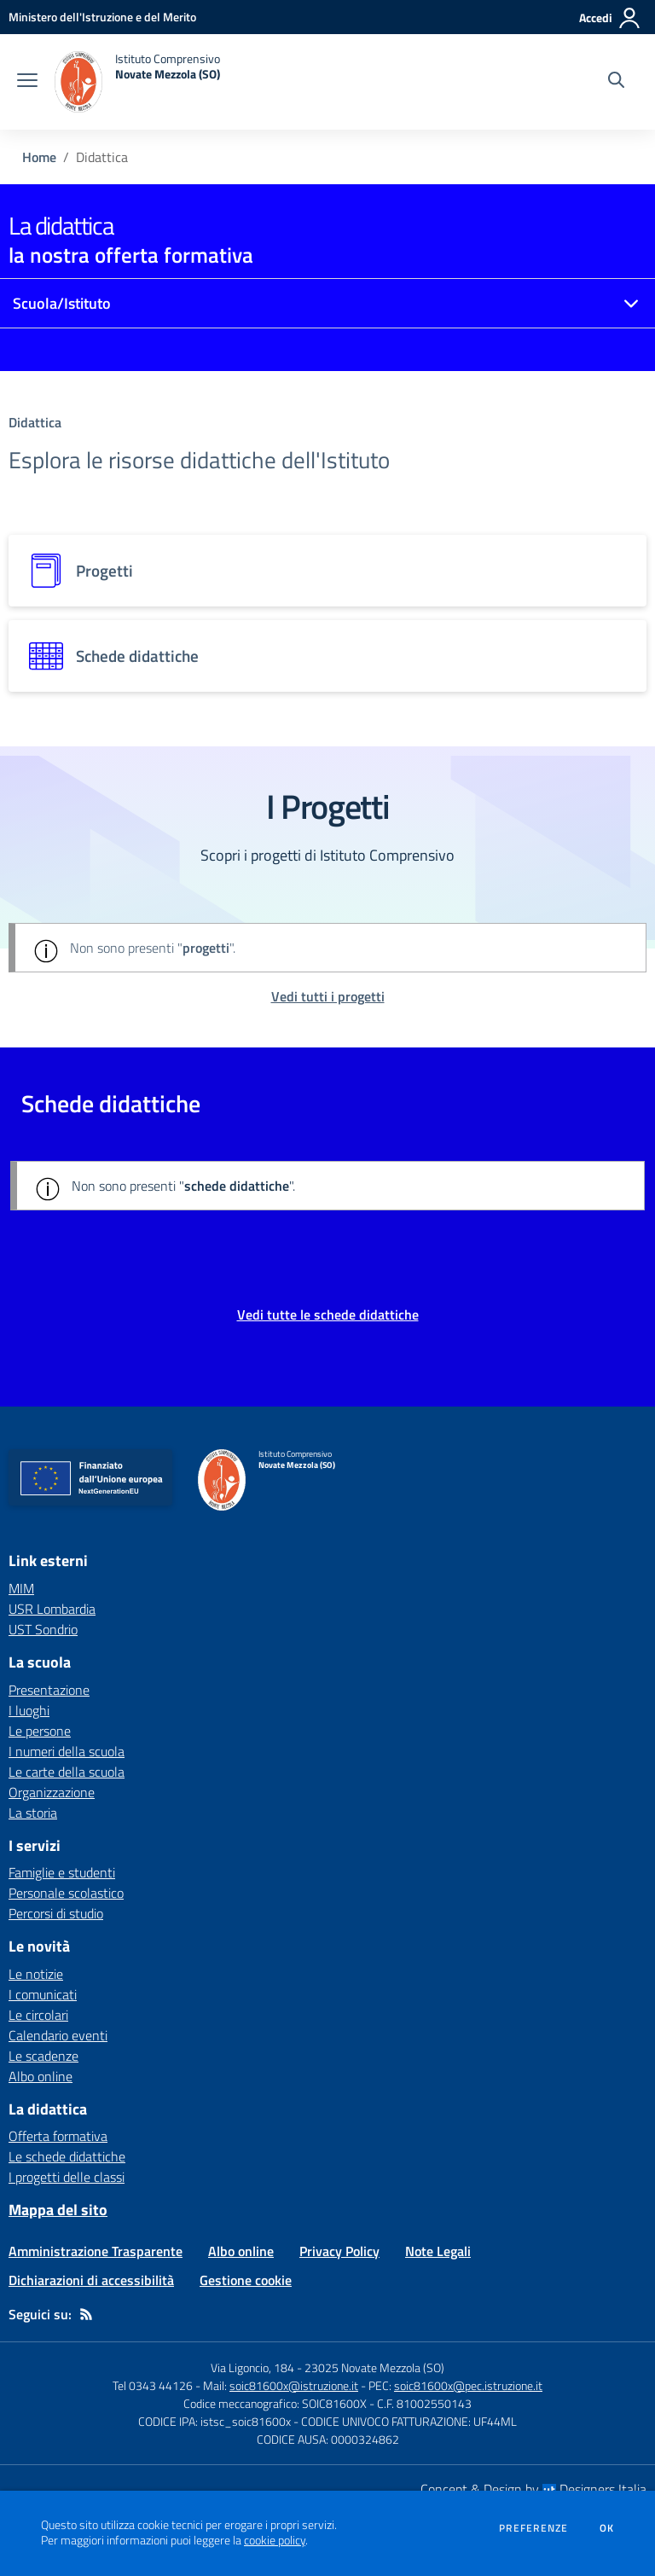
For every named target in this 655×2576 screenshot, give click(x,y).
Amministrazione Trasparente (96, 2251)
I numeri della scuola (67, 1751)
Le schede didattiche (67, 2156)
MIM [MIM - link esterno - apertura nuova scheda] (21, 1588)
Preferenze (533, 2528)
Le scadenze (43, 2055)
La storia (33, 1812)
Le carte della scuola (67, 1771)
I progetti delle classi (67, 2177)
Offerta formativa (58, 2136)
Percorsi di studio (56, 1913)
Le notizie (36, 1974)
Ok (607, 2528)
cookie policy (274, 2540)
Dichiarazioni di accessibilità (91, 2280)
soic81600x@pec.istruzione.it (468, 2385)
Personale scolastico (66, 1893)
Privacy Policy (339, 2251)
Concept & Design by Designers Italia (533, 2489)
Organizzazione (52, 1792)
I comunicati (43, 1994)
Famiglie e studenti (62, 1872)
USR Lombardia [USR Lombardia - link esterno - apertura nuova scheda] (52, 1608)
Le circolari (38, 2015)
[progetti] (327, 570)
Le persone (40, 1730)
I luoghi (29, 1710)
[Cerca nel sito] (616, 82)
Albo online (40, 2076)
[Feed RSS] (86, 2314)
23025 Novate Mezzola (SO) (374, 2367)
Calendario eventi (58, 2035)
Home (39, 157)
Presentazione (49, 1690)
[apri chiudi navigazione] (27, 82)
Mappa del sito (58, 2209)
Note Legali (438, 2251)
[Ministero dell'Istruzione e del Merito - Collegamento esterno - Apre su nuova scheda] (102, 17)
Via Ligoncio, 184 (252, 2367)
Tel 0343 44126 (153, 2385)
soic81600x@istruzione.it (293, 2385)
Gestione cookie (246, 2280)
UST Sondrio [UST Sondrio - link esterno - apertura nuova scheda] (43, 1629)
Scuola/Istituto (62, 303)
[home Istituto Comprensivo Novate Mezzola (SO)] (137, 82)
